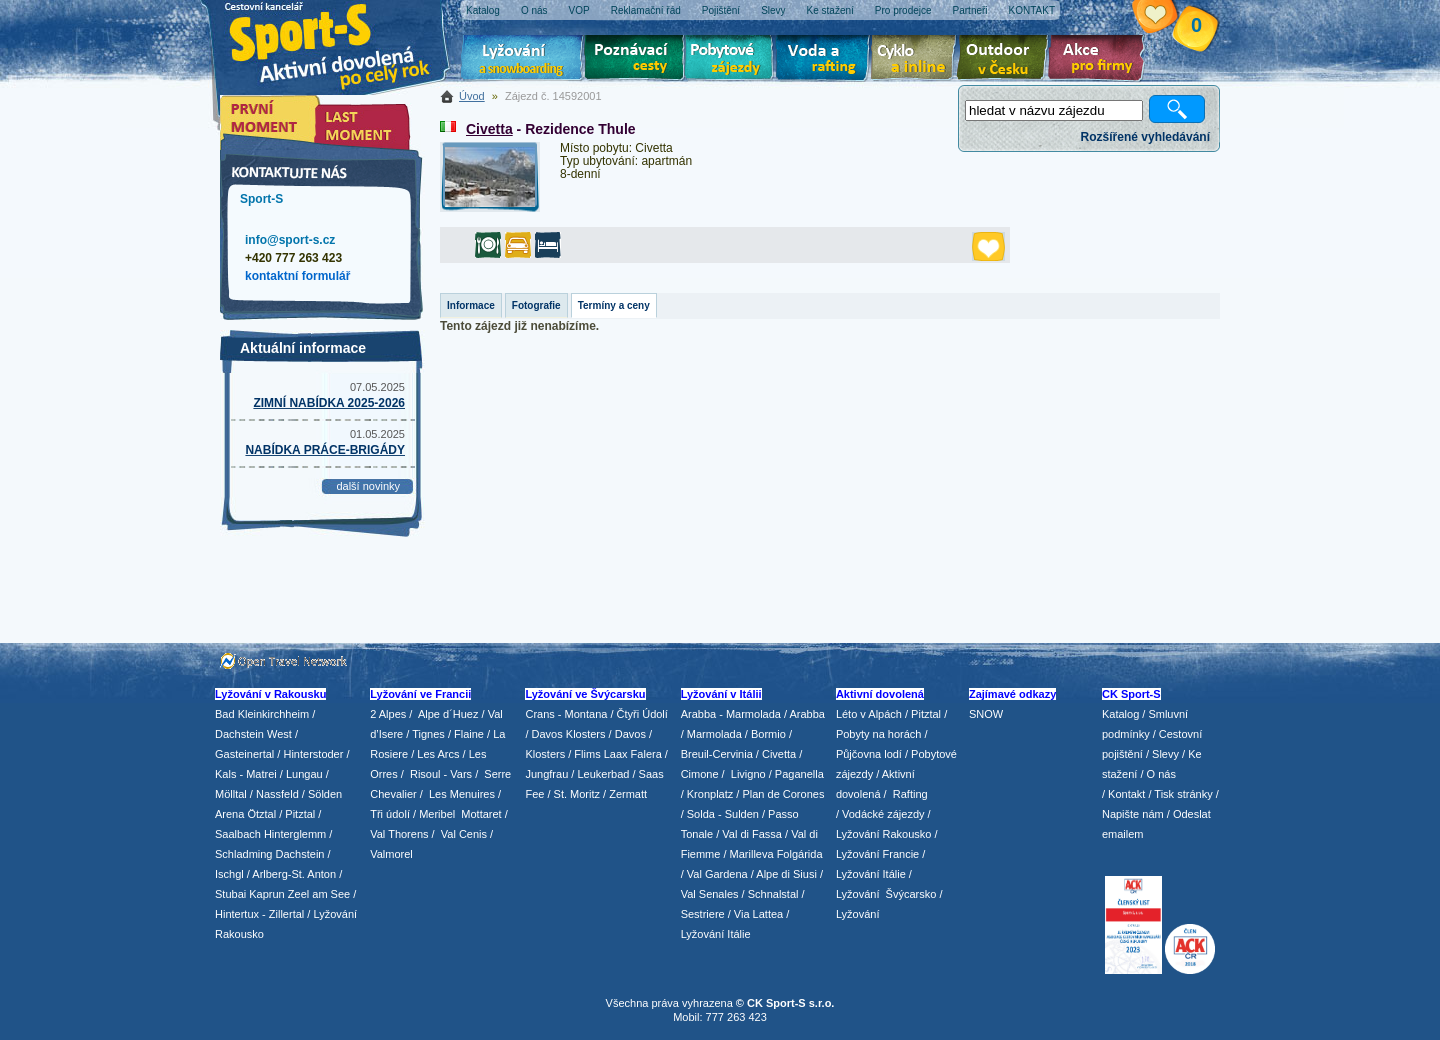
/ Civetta (776, 754)
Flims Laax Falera (617, 754)
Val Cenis (464, 834)
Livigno (748, 774)
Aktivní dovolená (1006, 60)
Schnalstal (773, 894)
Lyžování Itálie (716, 934)
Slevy (1165, 754)
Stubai (230, 894)
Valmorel (391, 854)
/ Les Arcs (435, 754)
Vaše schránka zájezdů (1170, 18)
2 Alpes (388, 714)
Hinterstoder (313, 754)
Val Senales (710, 894)
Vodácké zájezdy (883, 814)
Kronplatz (710, 794)
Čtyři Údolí (642, 714)
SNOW (986, 714)
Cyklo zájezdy (917, 60)
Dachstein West (253, 734)
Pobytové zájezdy (731, 60)
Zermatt (628, 794)
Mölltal (231, 794)
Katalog (1120, 714)
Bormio (768, 734)
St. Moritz (577, 794)
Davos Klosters (569, 734)
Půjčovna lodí (869, 754)
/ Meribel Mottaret (457, 814)
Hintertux (237, 914)
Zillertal (288, 914)
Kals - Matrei (246, 774)
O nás (1161, 774)
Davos (630, 734)
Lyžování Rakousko (884, 834)
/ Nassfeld (274, 794)
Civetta (489, 129)
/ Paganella (796, 774)
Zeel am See (319, 894)
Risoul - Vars (441, 774)
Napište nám (1133, 814)
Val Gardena (717, 874)
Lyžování (522, 60)
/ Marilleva (748, 854)
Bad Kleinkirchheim (262, 714)
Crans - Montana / (570, 714)
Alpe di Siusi (786, 874)
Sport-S (261, 199)
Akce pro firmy (1101, 60)
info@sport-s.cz (290, 240)
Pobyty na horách (879, 734)
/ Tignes (425, 734)
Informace (471, 305)
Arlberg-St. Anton (294, 874)
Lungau (304, 774)
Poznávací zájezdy (635, 60)
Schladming (245, 854)
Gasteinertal (244, 754)
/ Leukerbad (600, 774)
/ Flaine (466, 734)
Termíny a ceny (614, 305)
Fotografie (536, 305)
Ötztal (261, 814)
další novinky (368, 486)
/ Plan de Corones (780, 794)
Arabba (807, 714)
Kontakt (1126, 794)
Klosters (545, 754)
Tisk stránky (1183, 794)
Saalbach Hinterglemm (270, 834)
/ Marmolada (711, 734)
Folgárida (800, 854)
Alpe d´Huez (450, 714)
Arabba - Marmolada (731, 714)
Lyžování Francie (877, 854)
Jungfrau (546, 774)
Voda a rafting (825, 60)
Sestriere (703, 914)
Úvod (472, 96)
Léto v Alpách (869, 714)
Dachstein (300, 854)
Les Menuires (462, 794)
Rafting (910, 794)
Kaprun (266, 894)
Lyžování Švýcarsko (886, 894)
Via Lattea (758, 914)
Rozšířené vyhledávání (1145, 137)
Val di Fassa (752, 834)
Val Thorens (399, 834)
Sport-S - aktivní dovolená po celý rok (340, 42)
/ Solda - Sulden (720, 814)
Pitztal (300, 814)
